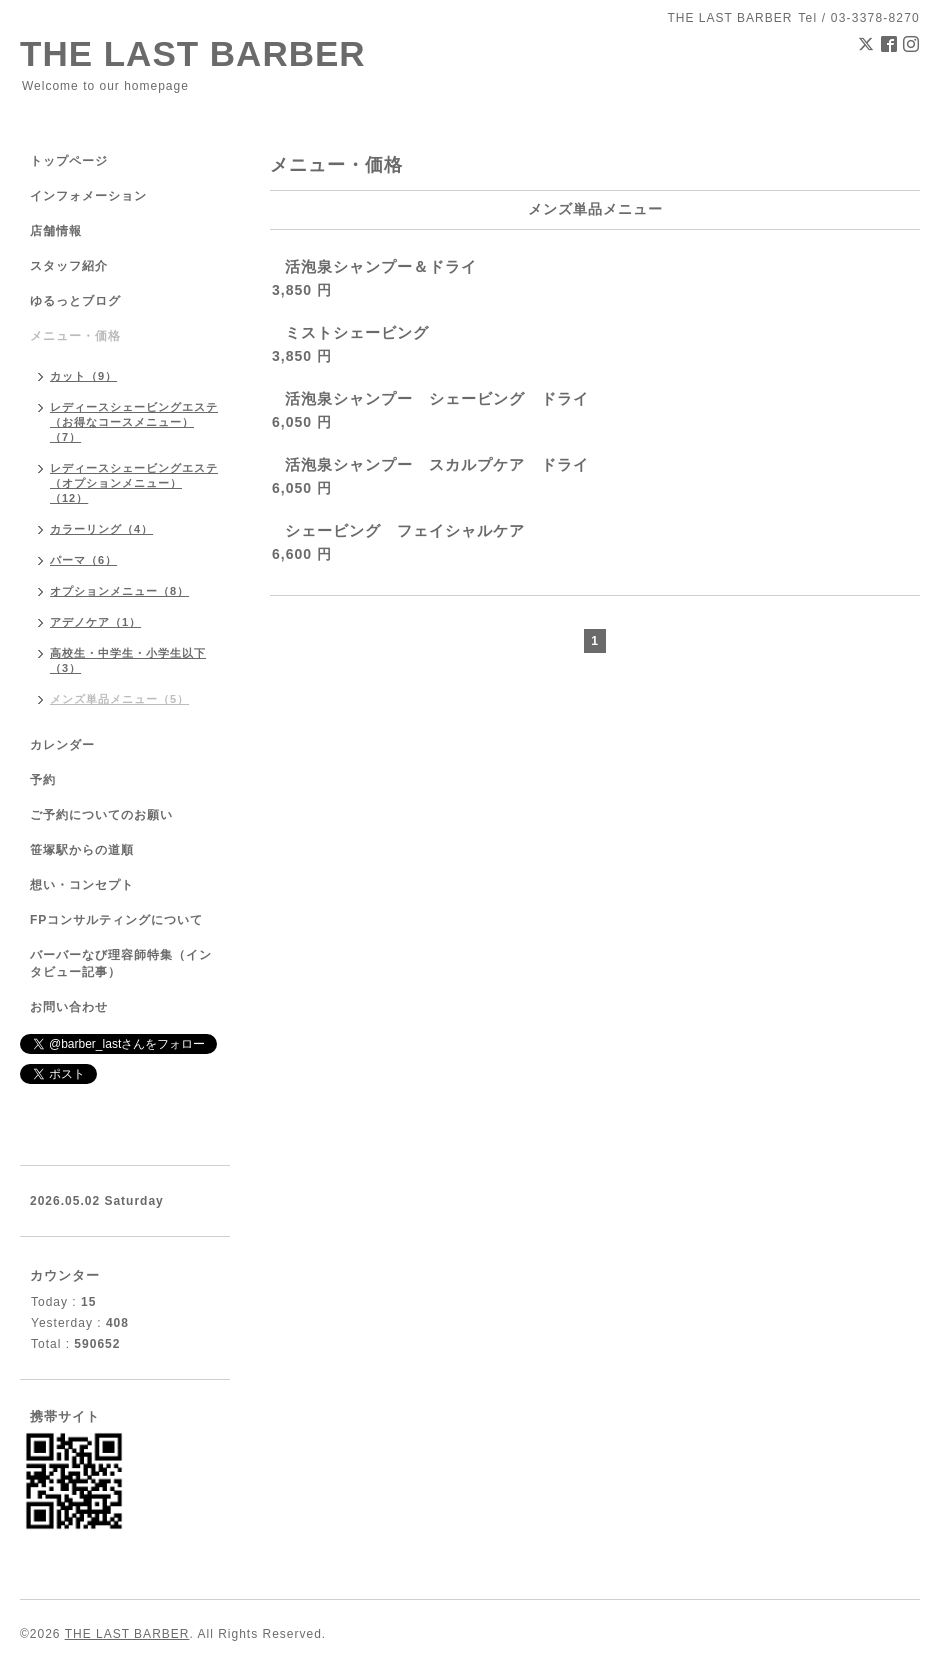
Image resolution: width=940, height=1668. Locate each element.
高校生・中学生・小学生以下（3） (128, 660)
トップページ (69, 161)
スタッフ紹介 (69, 266)
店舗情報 (56, 231)
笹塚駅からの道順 (82, 850)
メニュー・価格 (75, 336)
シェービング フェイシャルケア (405, 530)
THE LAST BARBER (193, 53)
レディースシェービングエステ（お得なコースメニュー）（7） (134, 422)
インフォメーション (88, 196)
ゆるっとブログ (75, 301)
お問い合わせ (69, 1007)
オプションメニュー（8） (119, 591)
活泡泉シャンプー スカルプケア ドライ (437, 464)
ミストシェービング (357, 332)
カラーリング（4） (101, 529)
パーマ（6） (83, 560)
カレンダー (62, 745)
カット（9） (83, 376)
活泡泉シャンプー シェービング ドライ (437, 398)
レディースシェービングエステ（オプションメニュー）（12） (134, 483)
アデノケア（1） (95, 622)
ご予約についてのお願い (101, 815)
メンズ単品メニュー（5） (119, 699)
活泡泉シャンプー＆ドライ (381, 266)
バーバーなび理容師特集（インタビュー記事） (121, 963)
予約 (43, 780)
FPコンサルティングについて (116, 920)
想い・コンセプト (82, 885)
